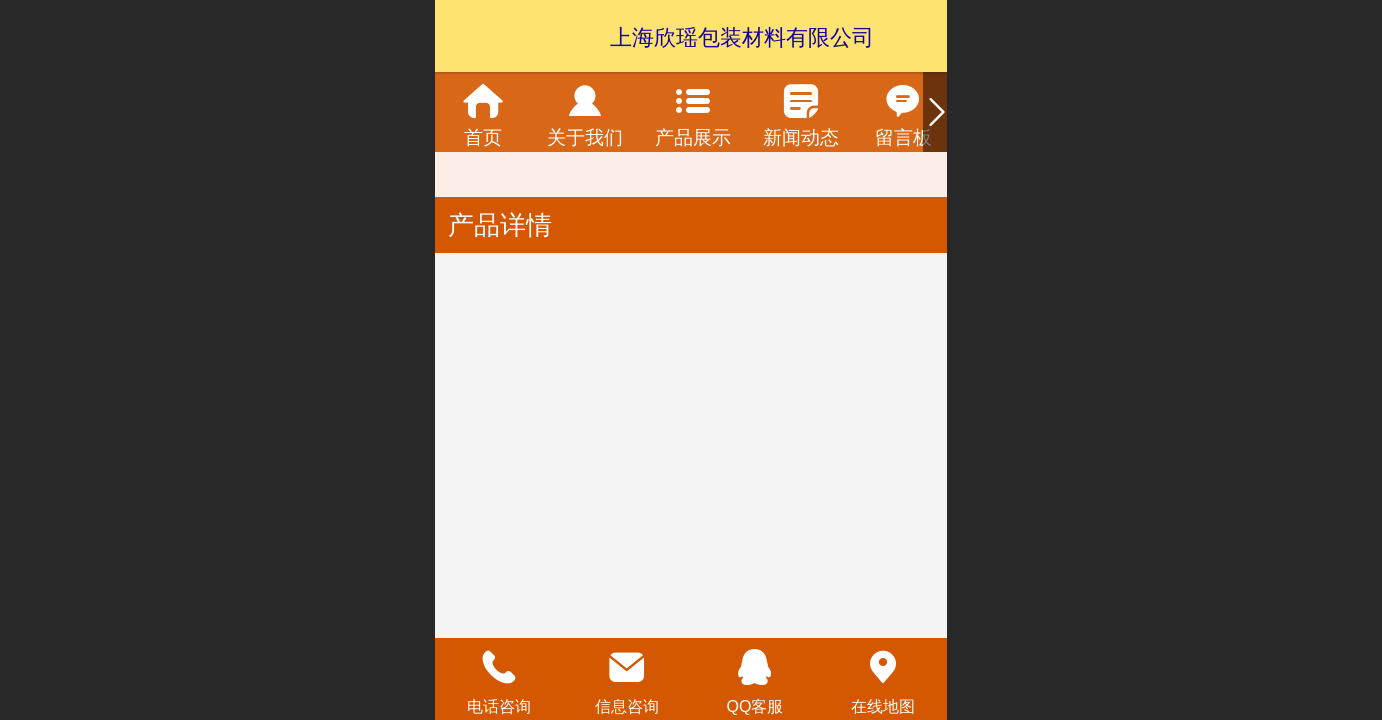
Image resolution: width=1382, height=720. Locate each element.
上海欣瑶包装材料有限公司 (742, 37)
